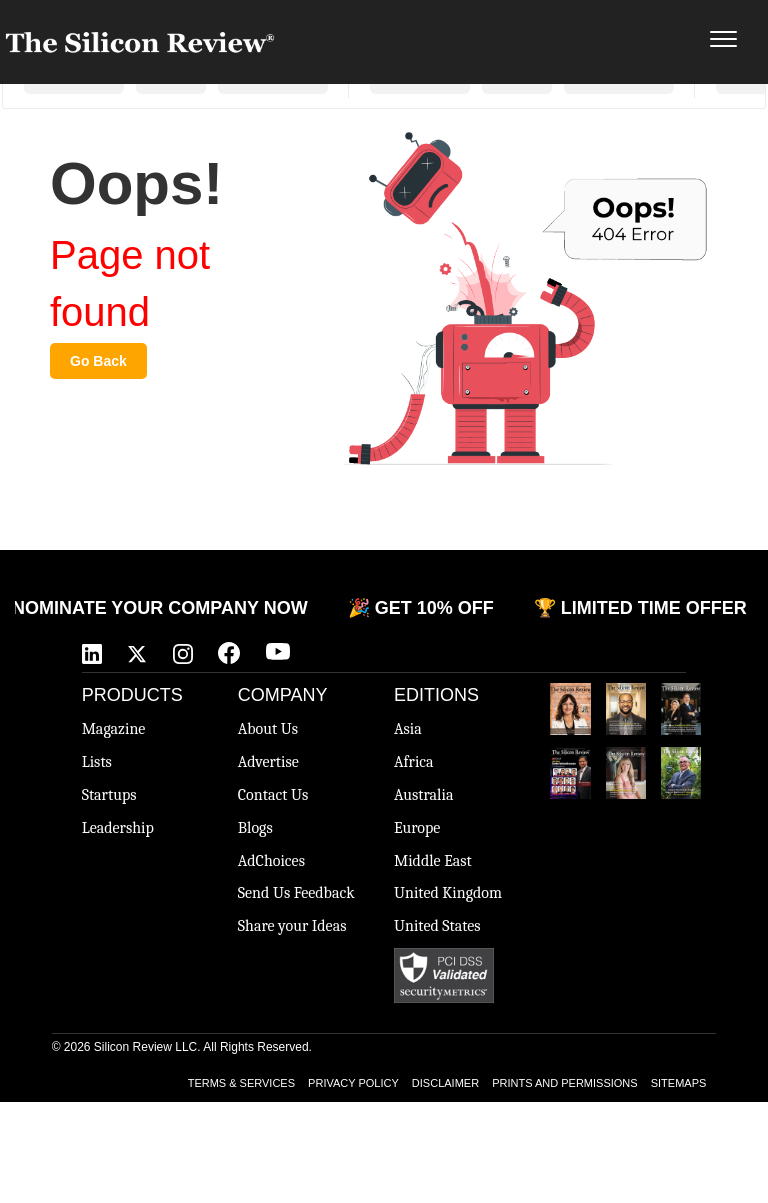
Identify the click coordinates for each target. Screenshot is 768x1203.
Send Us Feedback (296, 893)
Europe (417, 828)
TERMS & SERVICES (241, 1083)
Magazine (114, 729)
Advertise (268, 762)
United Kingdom (448, 893)
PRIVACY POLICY (353, 1083)
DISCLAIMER (445, 1083)
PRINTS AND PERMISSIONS (564, 1083)
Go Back (98, 361)
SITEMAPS (679, 1083)
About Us (268, 729)
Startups (109, 795)
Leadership (118, 828)
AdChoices (271, 861)
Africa (414, 762)
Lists (97, 762)
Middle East (433, 861)
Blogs (255, 828)
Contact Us (273, 795)
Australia (423, 795)
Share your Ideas (292, 926)
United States (437, 926)
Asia (408, 729)
